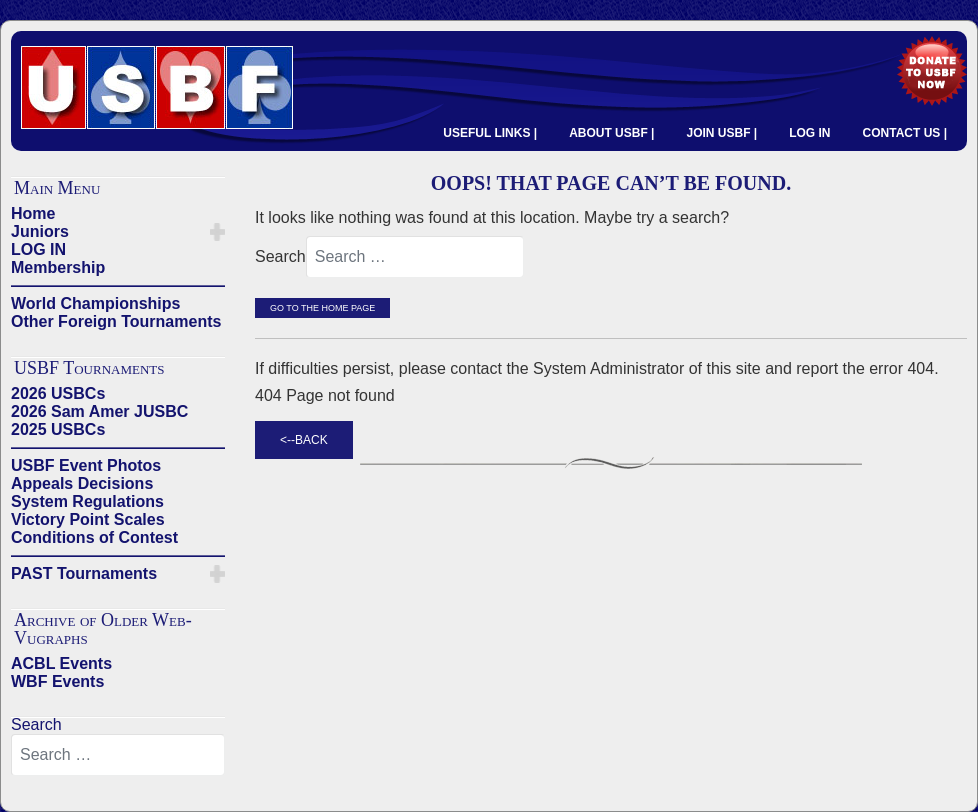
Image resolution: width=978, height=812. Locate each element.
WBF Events (57, 681)
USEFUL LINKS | (490, 133)
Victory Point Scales (88, 519)
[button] (217, 232)
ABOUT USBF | (611, 133)
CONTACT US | (905, 133)
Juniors (40, 231)
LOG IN (809, 133)
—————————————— (118, 285)
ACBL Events (61, 663)
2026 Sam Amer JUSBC (99, 411)
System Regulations (87, 501)
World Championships (95, 303)
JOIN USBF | (721, 133)
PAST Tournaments (84, 573)
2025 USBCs (58, 429)
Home (33, 213)
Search (36, 724)
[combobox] (118, 755)
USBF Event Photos (86, 465)
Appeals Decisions (82, 483)
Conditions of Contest (94, 537)
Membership (58, 267)
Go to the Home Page (322, 308)
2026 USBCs (58, 393)
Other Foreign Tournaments (116, 321)
